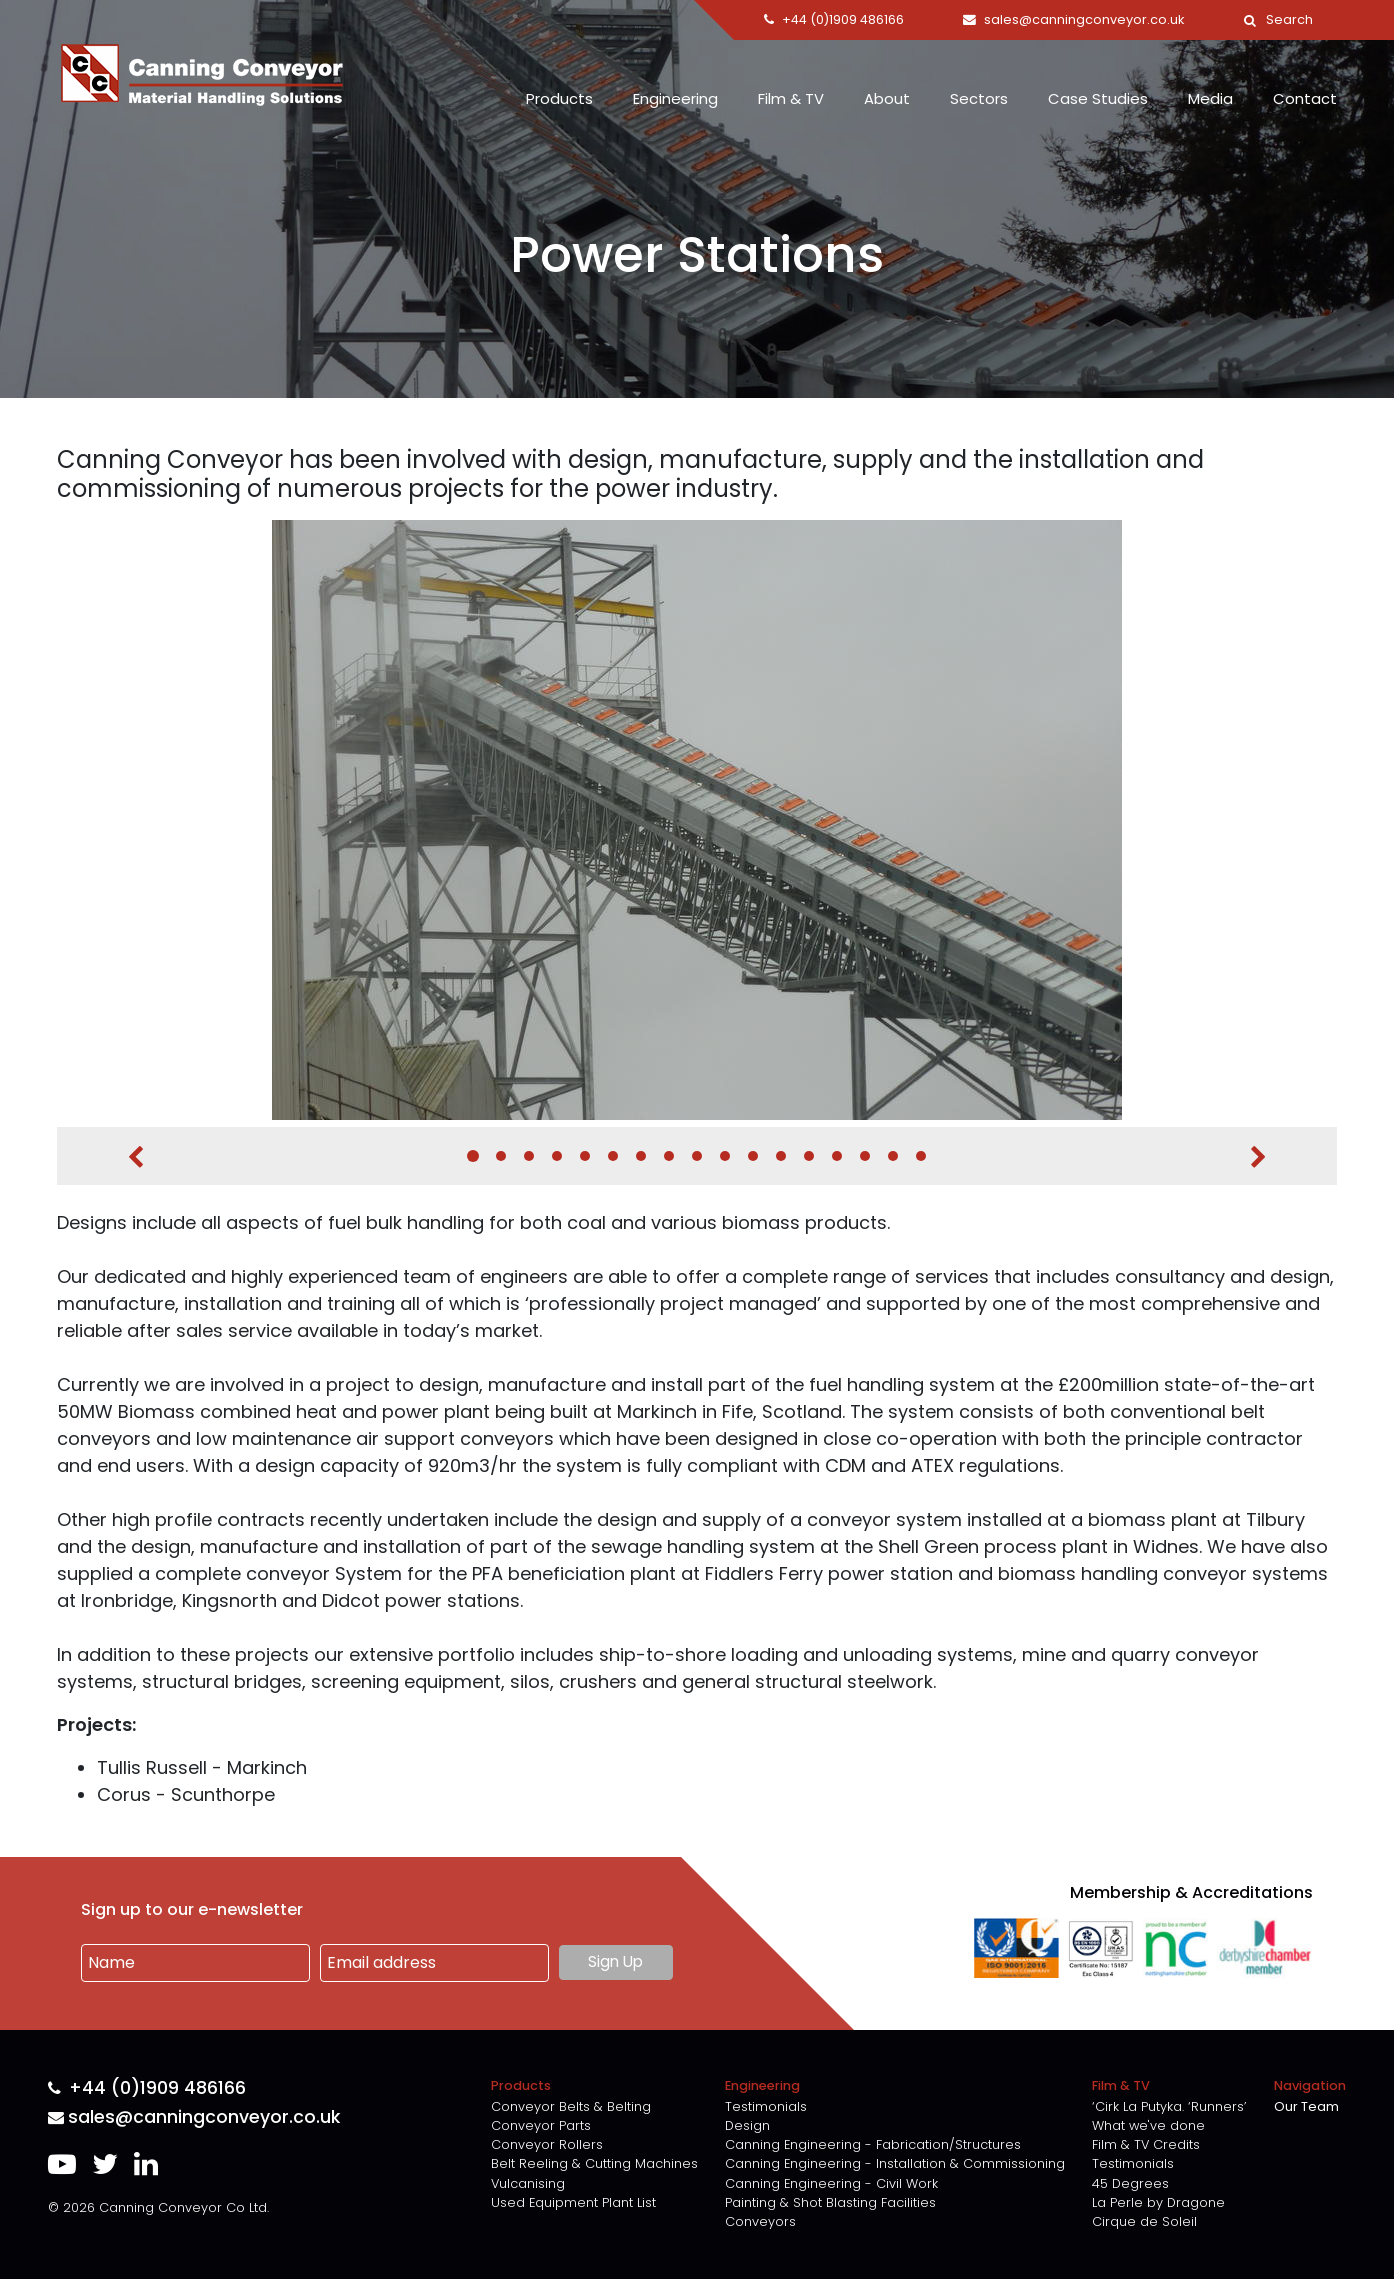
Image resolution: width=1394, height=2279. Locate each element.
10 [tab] (725, 1156)
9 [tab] (697, 1156)
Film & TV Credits (1146, 2144)
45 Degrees (1130, 2183)
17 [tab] (921, 1156)
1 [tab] (473, 1156)
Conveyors (760, 2221)
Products (559, 98)
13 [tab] (809, 1156)
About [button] (887, 98)
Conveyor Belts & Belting (571, 2106)
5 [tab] (585, 1156)
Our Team (1306, 2106)
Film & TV (791, 98)
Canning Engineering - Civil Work (831, 2183)
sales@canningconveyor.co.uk (194, 2117)
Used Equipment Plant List (573, 2202)
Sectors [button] (979, 98)
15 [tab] (865, 1156)
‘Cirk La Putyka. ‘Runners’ (1169, 2106)
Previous (135, 1157)
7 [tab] (641, 1156)
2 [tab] (501, 1156)
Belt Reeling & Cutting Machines (594, 2163)
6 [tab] (613, 1156)
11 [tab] (753, 1156)
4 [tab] (557, 1156)
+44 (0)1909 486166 (147, 2088)
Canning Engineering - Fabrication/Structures (873, 2144)
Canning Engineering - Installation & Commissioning (895, 2163)
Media (1210, 98)
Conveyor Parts (541, 2125)
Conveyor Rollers (547, 2144)
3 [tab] (529, 1156)
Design (747, 2125)
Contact (1305, 98)
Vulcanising (528, 2183)
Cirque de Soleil (1144, 2221)
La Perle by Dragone (1158, 2202)
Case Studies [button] (1098, 98)
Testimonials (766, 2106)
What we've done (1148, 2125)
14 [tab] (837, 1156)
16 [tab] (893, 1156)
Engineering (675, 98)
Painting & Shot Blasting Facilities (830, 2202)
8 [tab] (669, 1156)
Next (1258, 1157)
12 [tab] (781, 1156)
